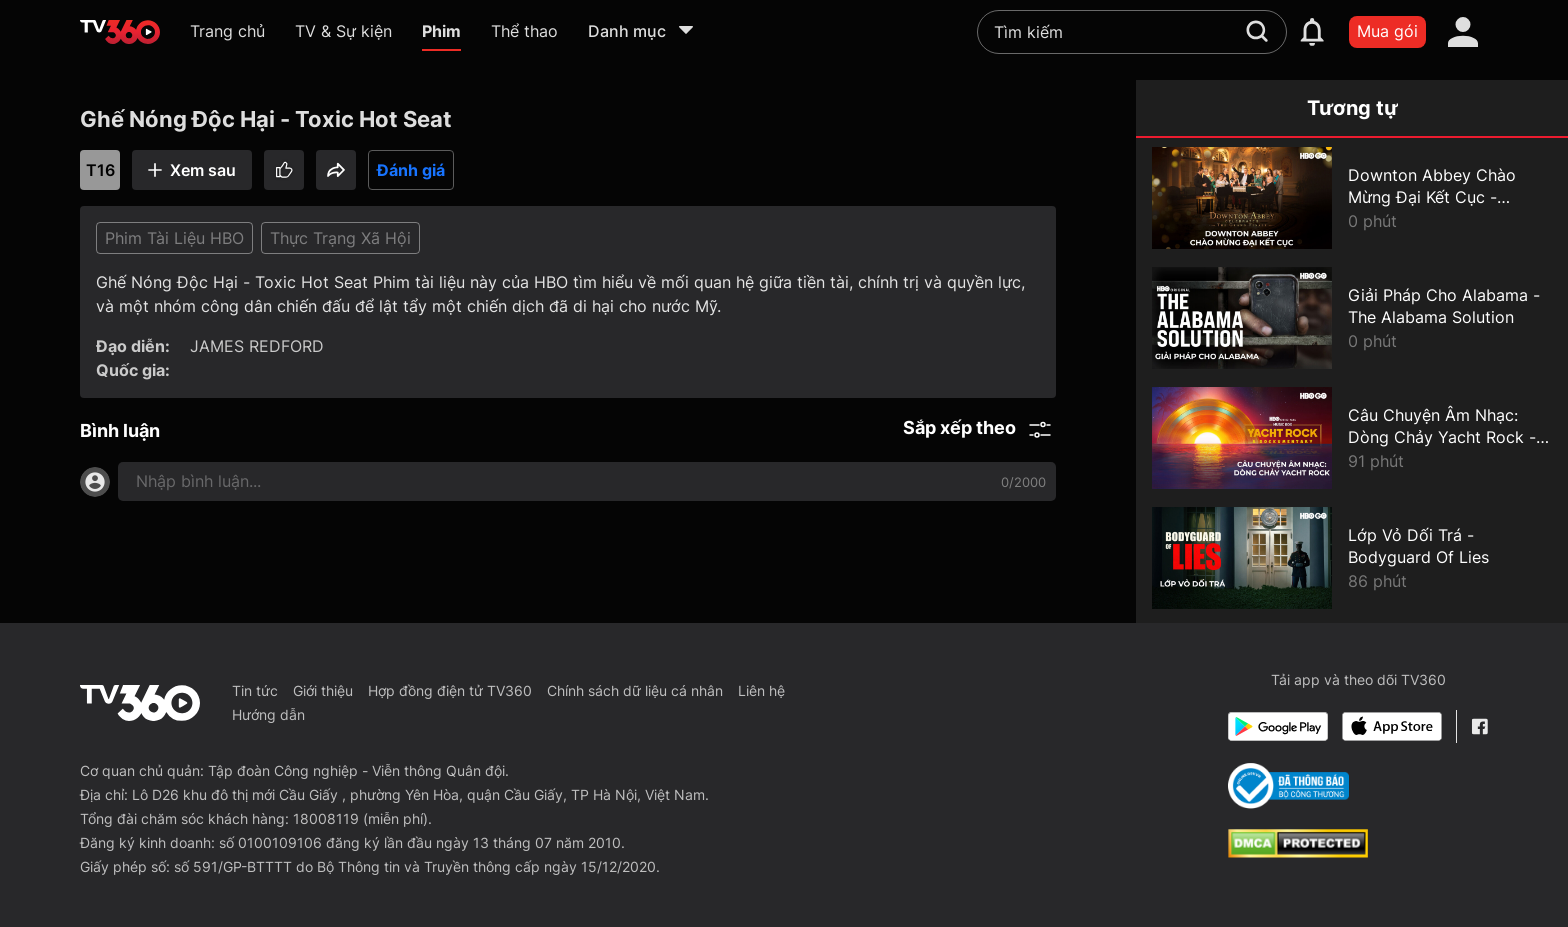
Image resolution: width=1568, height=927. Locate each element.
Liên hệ (761, 690)
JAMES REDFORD (257, 346)
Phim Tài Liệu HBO (174, 238)
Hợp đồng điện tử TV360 (450, 690)
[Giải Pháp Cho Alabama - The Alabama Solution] (1352, 318)
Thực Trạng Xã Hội (340, 238)
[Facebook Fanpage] (1479, 726)
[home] (120, 32)
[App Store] (1392, 726)
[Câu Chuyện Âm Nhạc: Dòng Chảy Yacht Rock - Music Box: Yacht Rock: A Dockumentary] (1352, 438)
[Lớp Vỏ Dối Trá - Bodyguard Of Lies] (1352, 558)
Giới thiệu (323, 690)
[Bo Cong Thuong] (1288, 786)
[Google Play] (1278, 726)
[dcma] (1298, 852)
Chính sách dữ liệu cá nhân (635, 690)
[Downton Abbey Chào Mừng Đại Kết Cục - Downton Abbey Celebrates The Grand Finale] (1352, 198)
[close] (1526, 59)
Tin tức (255, 690)
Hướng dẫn (268, 714)
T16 (100, 170)
